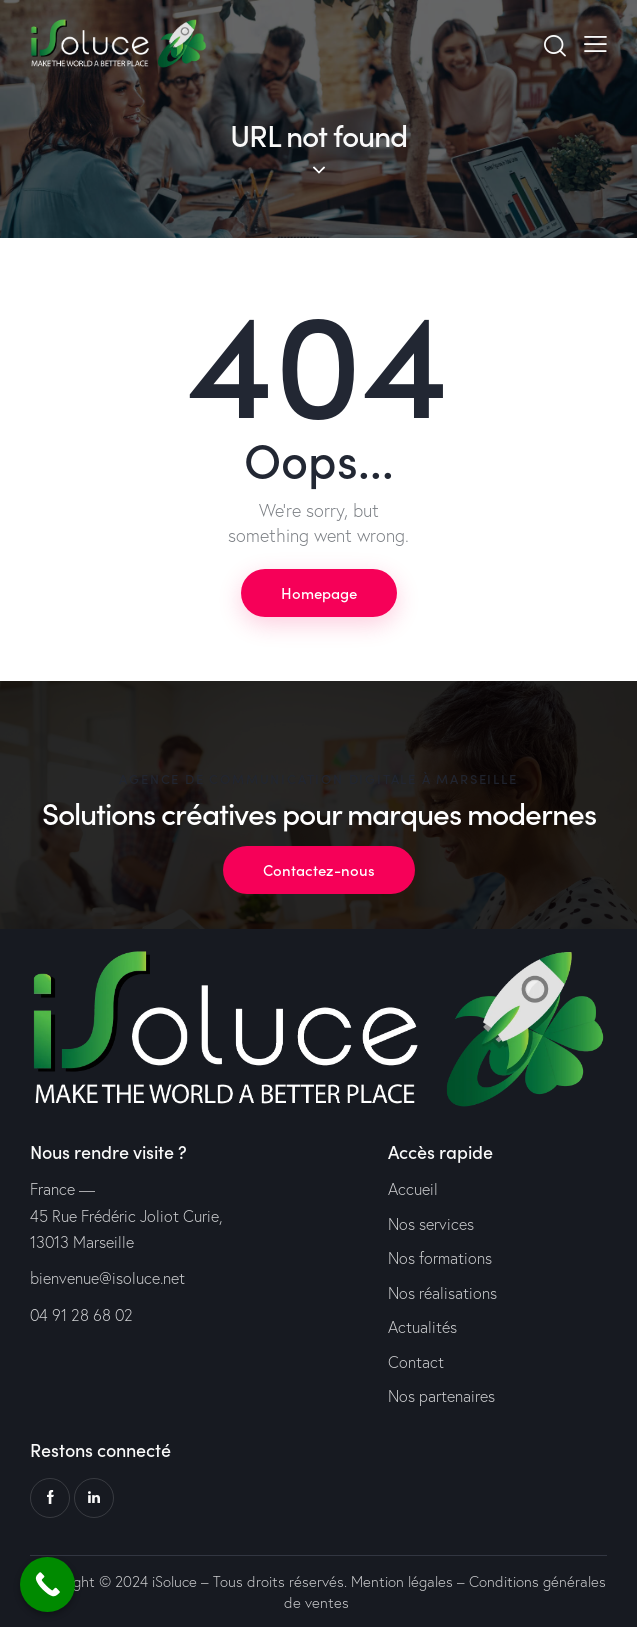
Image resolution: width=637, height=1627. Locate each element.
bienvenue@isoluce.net (107, 1278)
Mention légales (402, 1581)
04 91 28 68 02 (81, 1315)
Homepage (319, 592)
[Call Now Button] (47, 1584)
